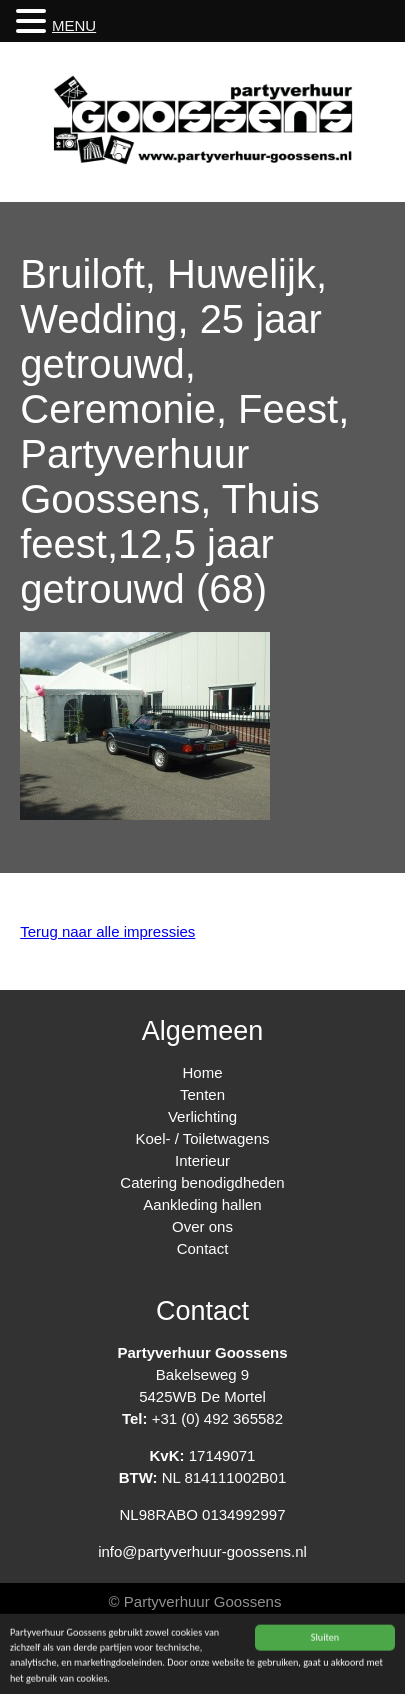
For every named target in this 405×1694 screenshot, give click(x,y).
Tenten (202, 1094)
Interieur (202, 1160)
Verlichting (202, 1116)
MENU (74, 25)
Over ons (202, 1226)
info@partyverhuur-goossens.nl (202, 1551)
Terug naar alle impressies (107, 931)
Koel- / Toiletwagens (203, 1138)
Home (202, 1072)
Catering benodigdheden (202, 1182)
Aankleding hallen (202, 1204)
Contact (203, 1248)
